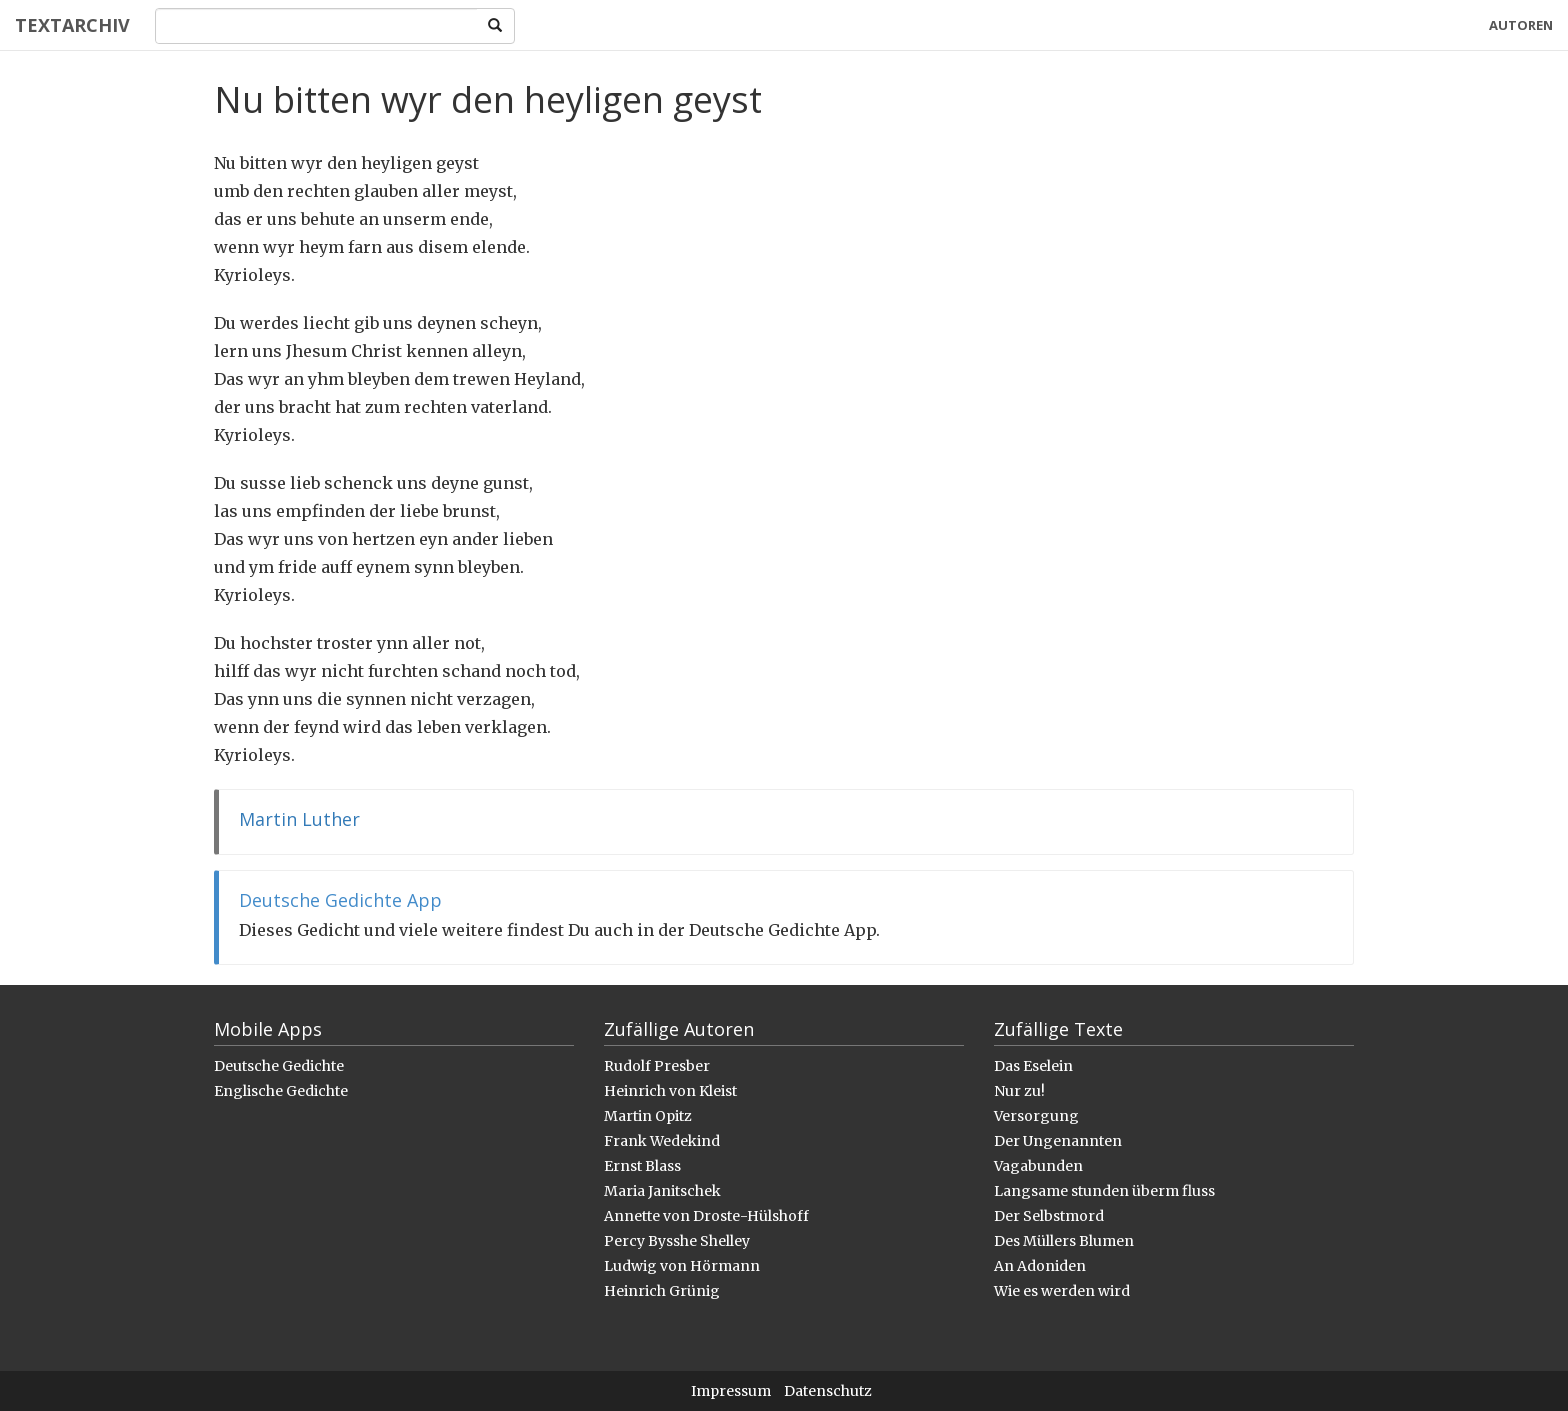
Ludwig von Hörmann (682, 1266)
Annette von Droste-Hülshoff (706, 1216)
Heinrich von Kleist (670, 1091)
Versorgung (1036, 1116)
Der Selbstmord (1049, 1216)
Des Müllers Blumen (1064, 1241)
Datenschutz (828, 1391)
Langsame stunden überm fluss (1104, 1191)
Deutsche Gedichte (279, 1066)
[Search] (316, 26)
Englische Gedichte (281, 1091)
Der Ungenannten (1058, 1141)
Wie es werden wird (1062, 1291)
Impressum (731, 1391)
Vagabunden (1038, 1166)
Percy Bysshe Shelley (677, 1241)
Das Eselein (1033, 1066)
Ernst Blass (642, 1166)
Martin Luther (299, 819)
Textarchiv (72, 25)
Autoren (1521, 25)
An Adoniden (1040, 1266)
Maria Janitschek (662, 1191)
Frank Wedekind (662, 1141)
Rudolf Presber (657, 1066)
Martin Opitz (648, 1116)
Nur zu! (1019, 1091)
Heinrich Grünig (662, 1291)
